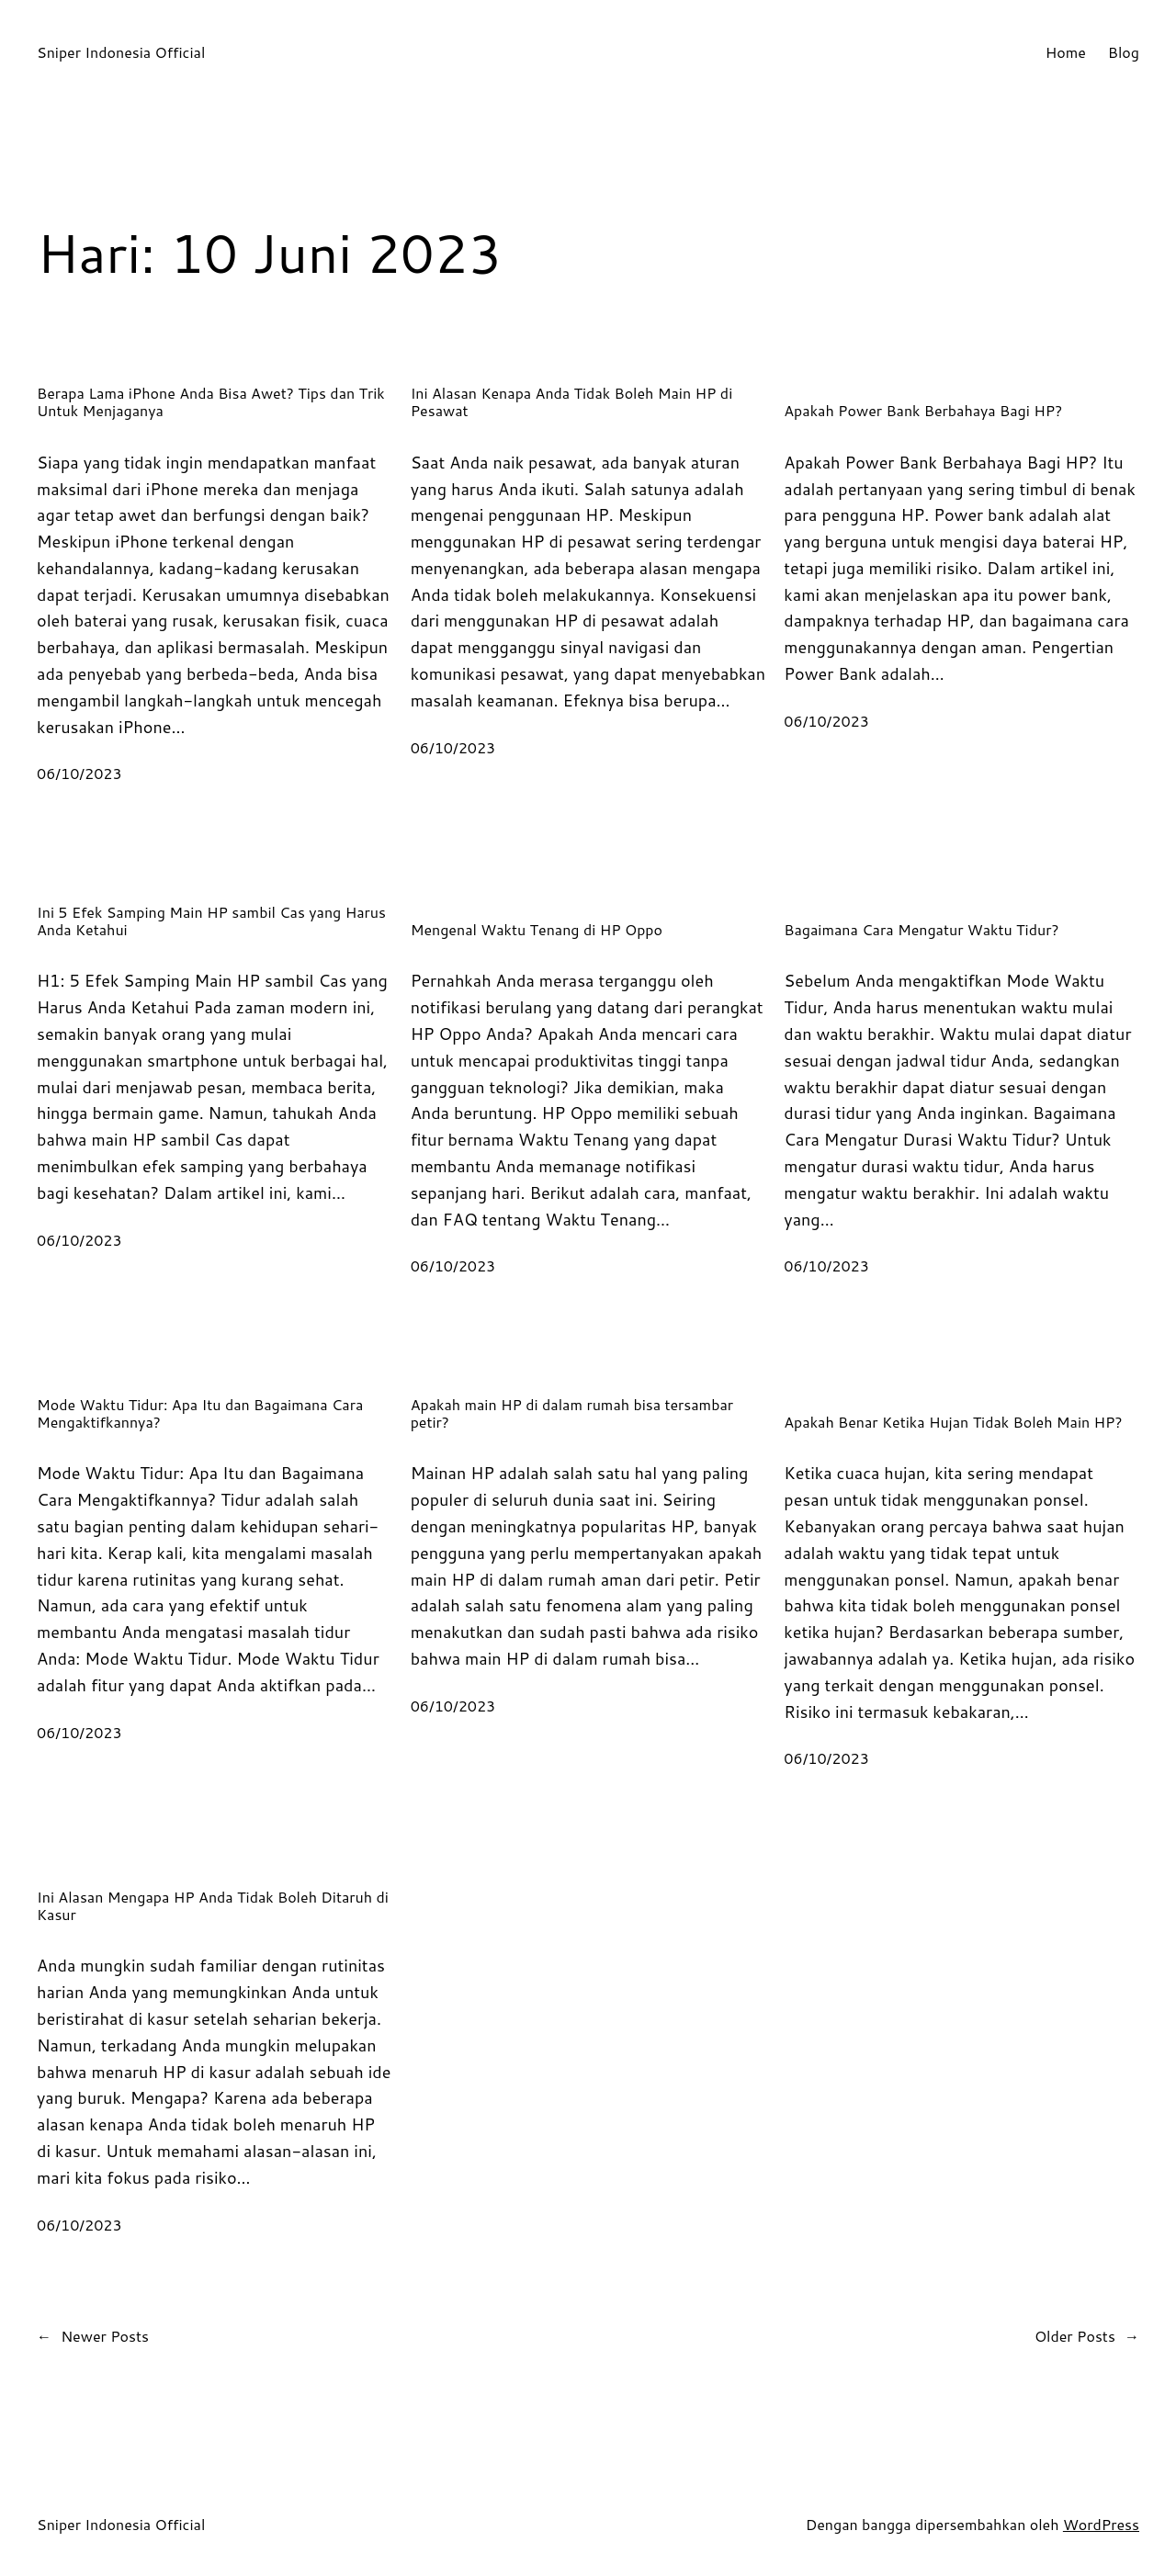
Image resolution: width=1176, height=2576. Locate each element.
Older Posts (1087, 2336)
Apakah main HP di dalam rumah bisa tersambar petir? (572, 1412)
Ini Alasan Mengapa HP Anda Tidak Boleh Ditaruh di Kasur (213, 1905)
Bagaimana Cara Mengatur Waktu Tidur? (921, 929)
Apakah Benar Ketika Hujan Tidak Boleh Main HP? (953, 1421)
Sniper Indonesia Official (121, 51)
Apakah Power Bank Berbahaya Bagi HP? (923, 410)
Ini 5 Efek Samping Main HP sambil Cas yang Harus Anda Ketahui (211, 920)
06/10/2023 (79, 773)
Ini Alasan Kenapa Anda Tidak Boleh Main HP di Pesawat (572, 401)
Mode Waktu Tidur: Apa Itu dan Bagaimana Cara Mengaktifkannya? (200, 1412)
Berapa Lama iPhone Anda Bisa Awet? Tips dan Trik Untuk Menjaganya (211, 401)
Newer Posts (93, 2336)
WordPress (1101, 2524)
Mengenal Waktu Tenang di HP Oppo (536, 929)
